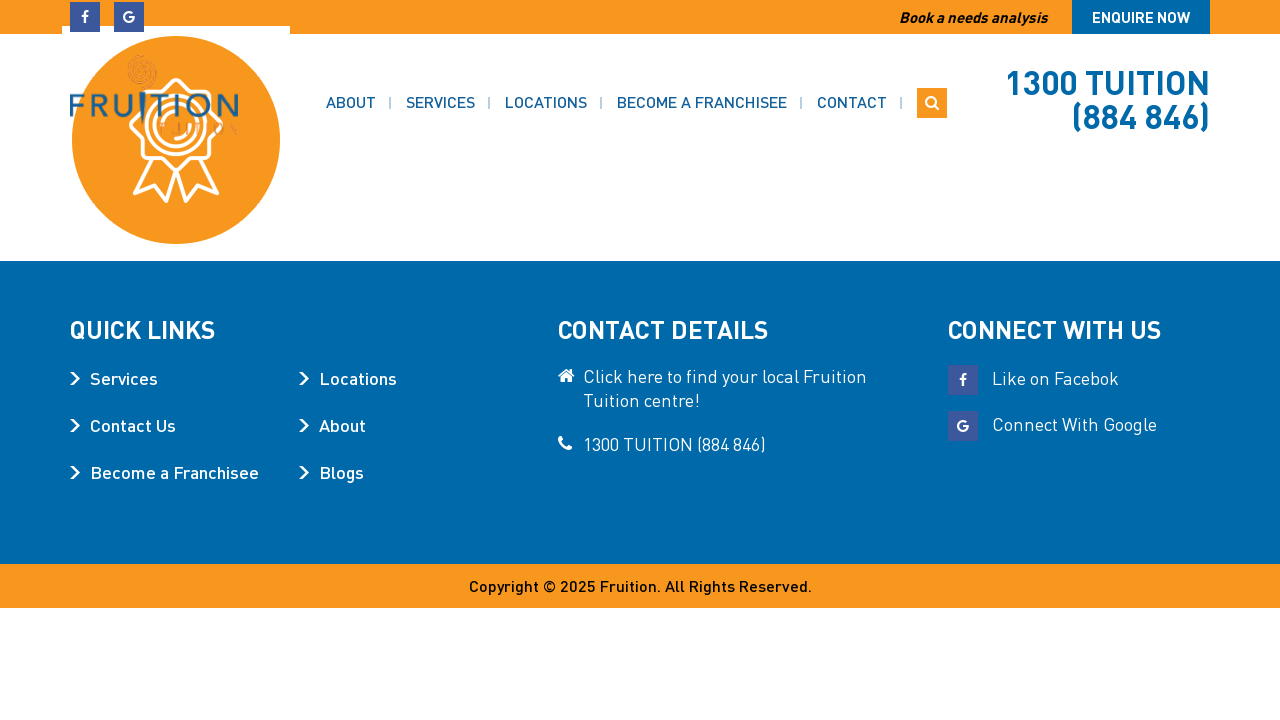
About (351, 90)
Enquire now (1141, 17)
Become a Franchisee (702, 90)
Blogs (341, 471)
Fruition (628, 585)
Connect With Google (1052, 423)
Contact (852, 90)
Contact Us (133, 424)
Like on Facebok (1033, 377)
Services (440, 90)
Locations (546, 90)
